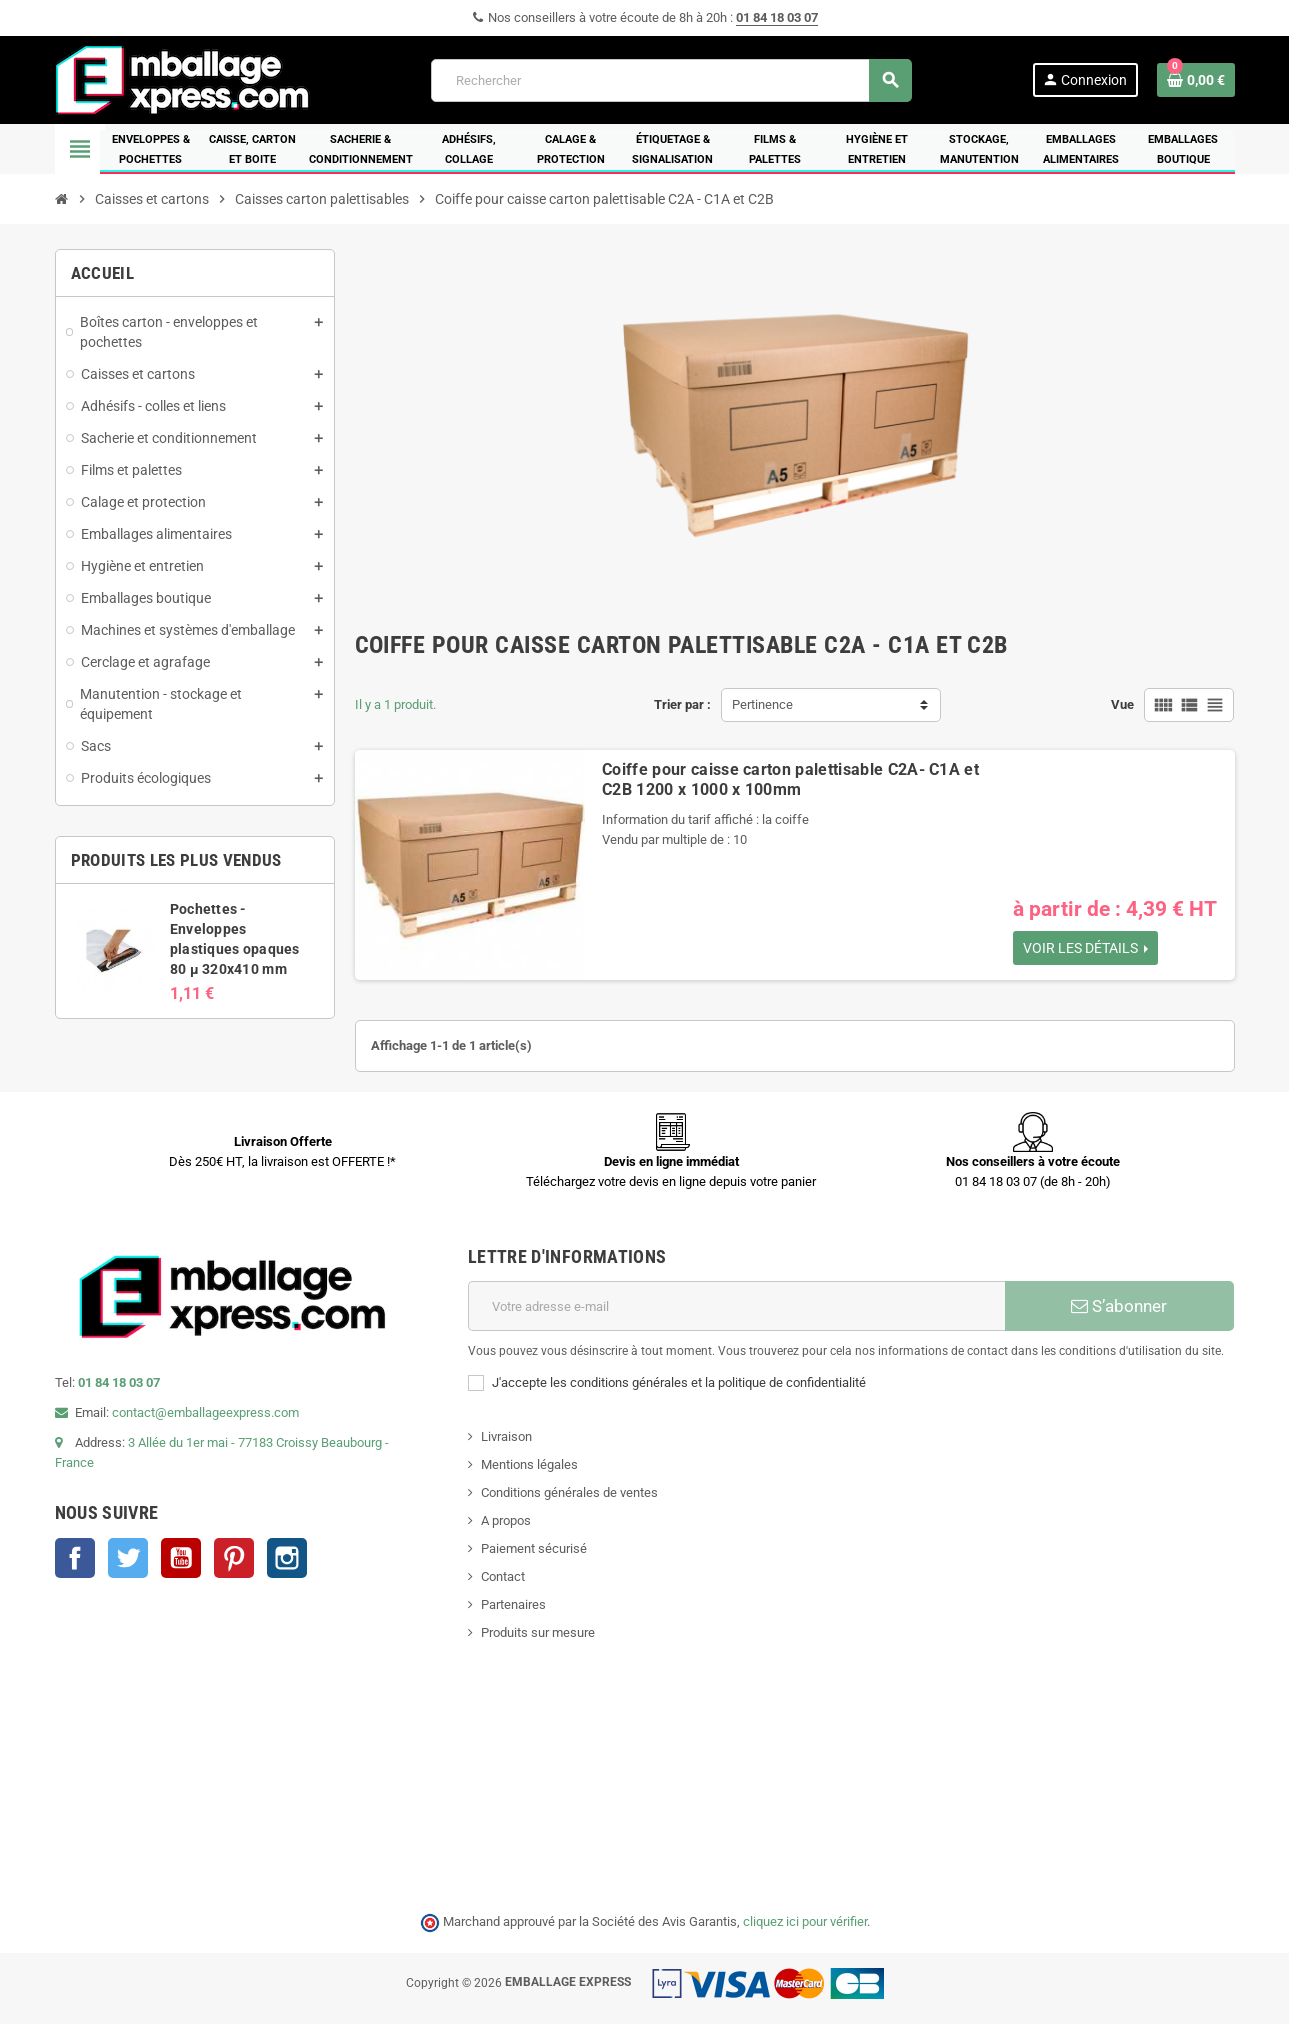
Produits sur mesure (538, 1632)
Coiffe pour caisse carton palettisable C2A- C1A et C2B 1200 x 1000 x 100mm (790, 779)
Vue (1122, 704)
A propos (506, 1520)
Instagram (287, 1558)
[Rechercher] (671, 80)
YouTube (181, 1558)
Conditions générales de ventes (569, 1492)
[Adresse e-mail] (736, 1306)
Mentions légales (529, 1464)
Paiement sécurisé (534, 1548)
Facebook (75, 1558)
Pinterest (234, 1558)
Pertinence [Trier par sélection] (762, 704)
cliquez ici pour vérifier (805, 1921)
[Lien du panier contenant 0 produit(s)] (1196, 80)
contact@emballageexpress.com (205, 1412)
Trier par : (682, 704)
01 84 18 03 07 (777, 17)
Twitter (128, 1558)
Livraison (506, 1436)
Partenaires (513, 1604)
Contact (503, 1576)
